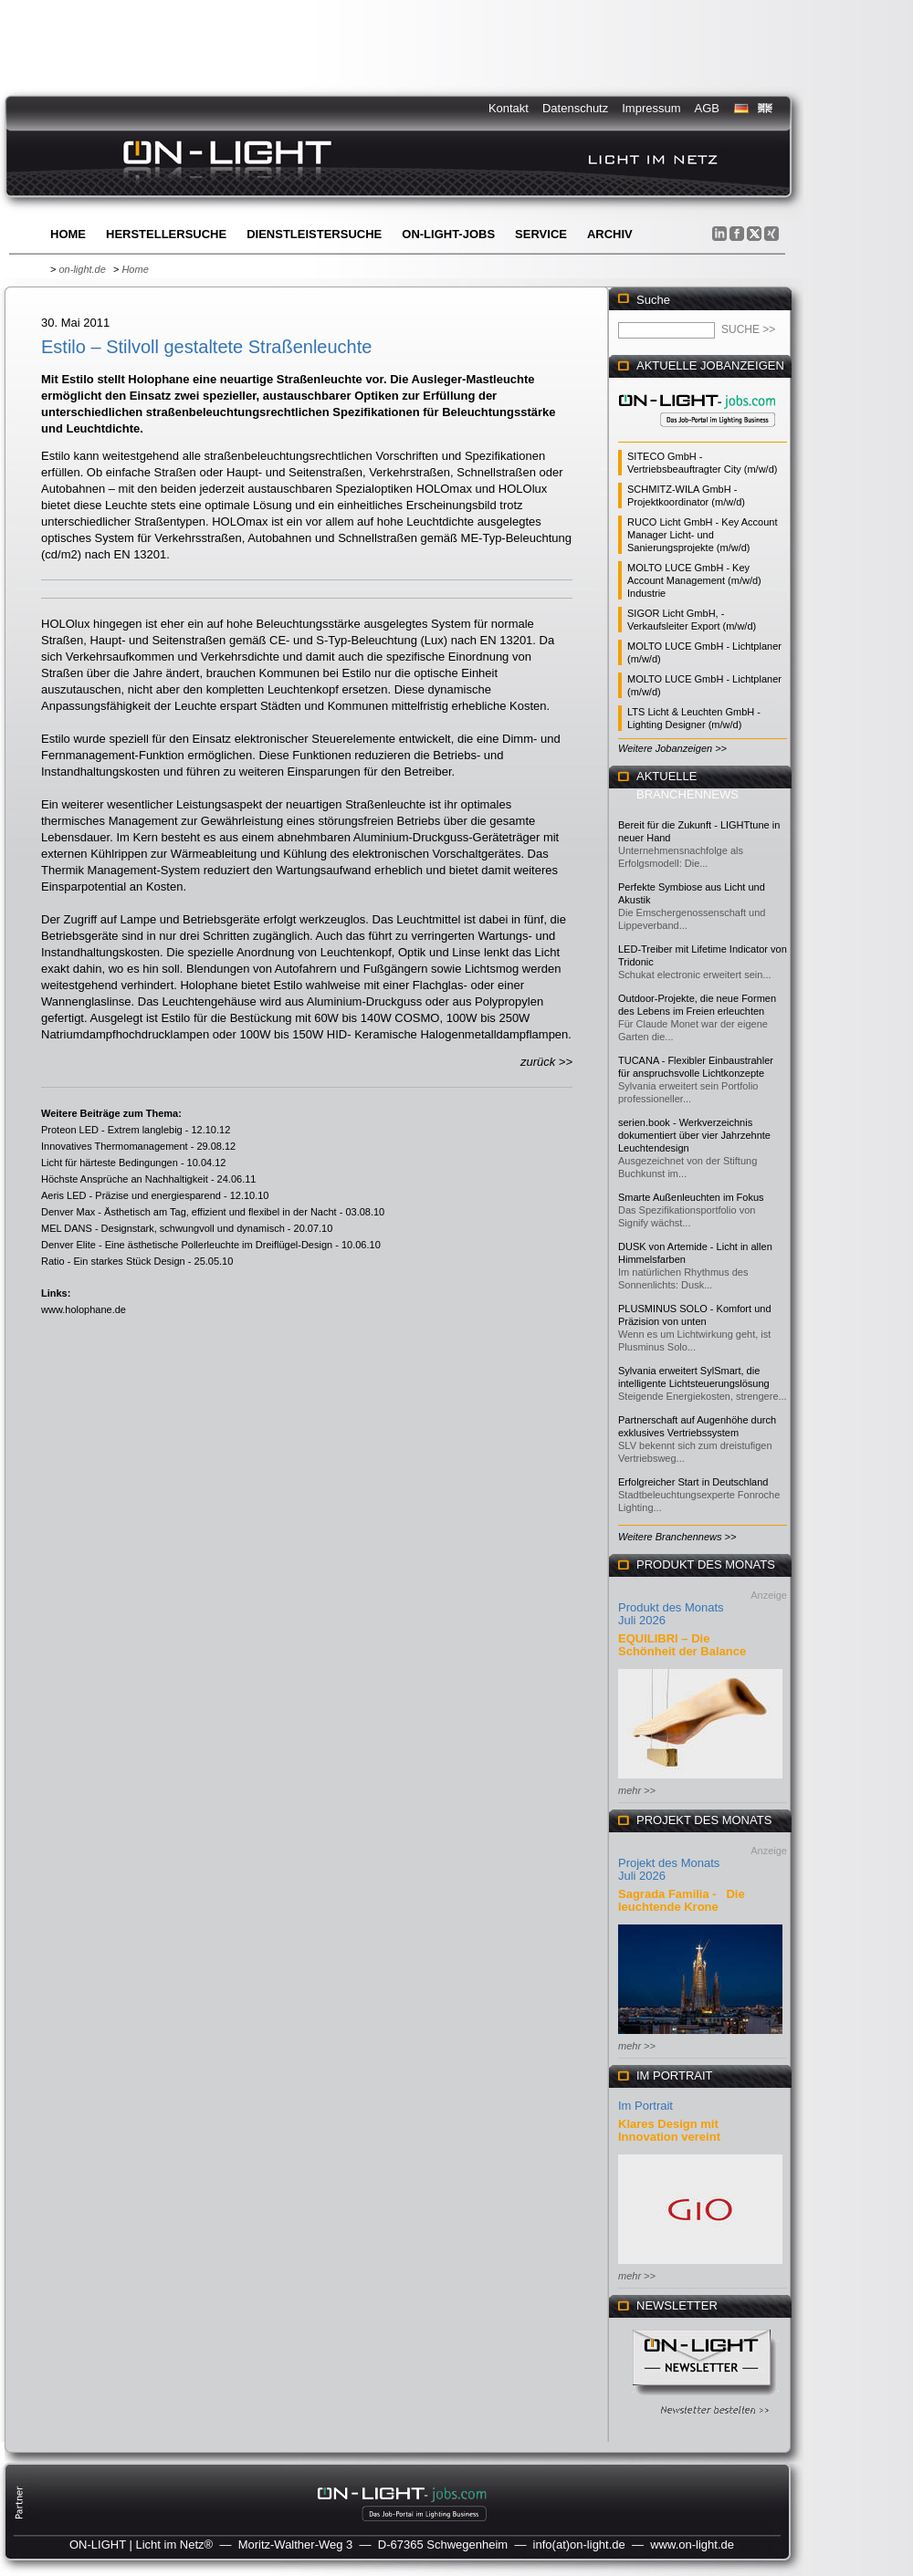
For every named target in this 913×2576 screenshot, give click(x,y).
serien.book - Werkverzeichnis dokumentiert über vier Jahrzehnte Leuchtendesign (694, 1135)
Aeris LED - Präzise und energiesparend (131, 1195)
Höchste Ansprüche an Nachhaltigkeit (124, 1178)
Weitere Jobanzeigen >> (672, 748)
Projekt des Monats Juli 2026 (668, 1869)
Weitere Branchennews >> (677, 1536)
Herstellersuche (166, 234)
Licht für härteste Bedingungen (109, 1162)
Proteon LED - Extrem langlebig (112, 1129)
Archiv (610, 234)
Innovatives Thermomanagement (114, 1146)
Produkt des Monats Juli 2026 (671, 1614)
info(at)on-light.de (579, 2544)
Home (68, 234)
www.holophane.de (83, 1309)
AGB (707, 108)
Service (541, 234)
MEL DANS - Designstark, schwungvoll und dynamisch (163, 1228)
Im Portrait (645, 2105)
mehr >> (637, 1790)
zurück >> (546, 1062)
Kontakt (508, 108)
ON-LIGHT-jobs (448, 234)
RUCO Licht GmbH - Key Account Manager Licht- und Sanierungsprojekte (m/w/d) (702, 534)
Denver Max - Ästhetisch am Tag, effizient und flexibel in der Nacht (189, 1211)
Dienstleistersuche (314, 234)
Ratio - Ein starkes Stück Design (113, 1261)
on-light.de (81, 269)
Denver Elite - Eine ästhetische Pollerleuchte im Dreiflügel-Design (186, 1244)
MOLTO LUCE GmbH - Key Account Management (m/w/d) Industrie (694, 580)
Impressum (651, 108)
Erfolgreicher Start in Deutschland (693, 1481)
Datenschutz (575, 108)
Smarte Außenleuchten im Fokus (691, 1197)
